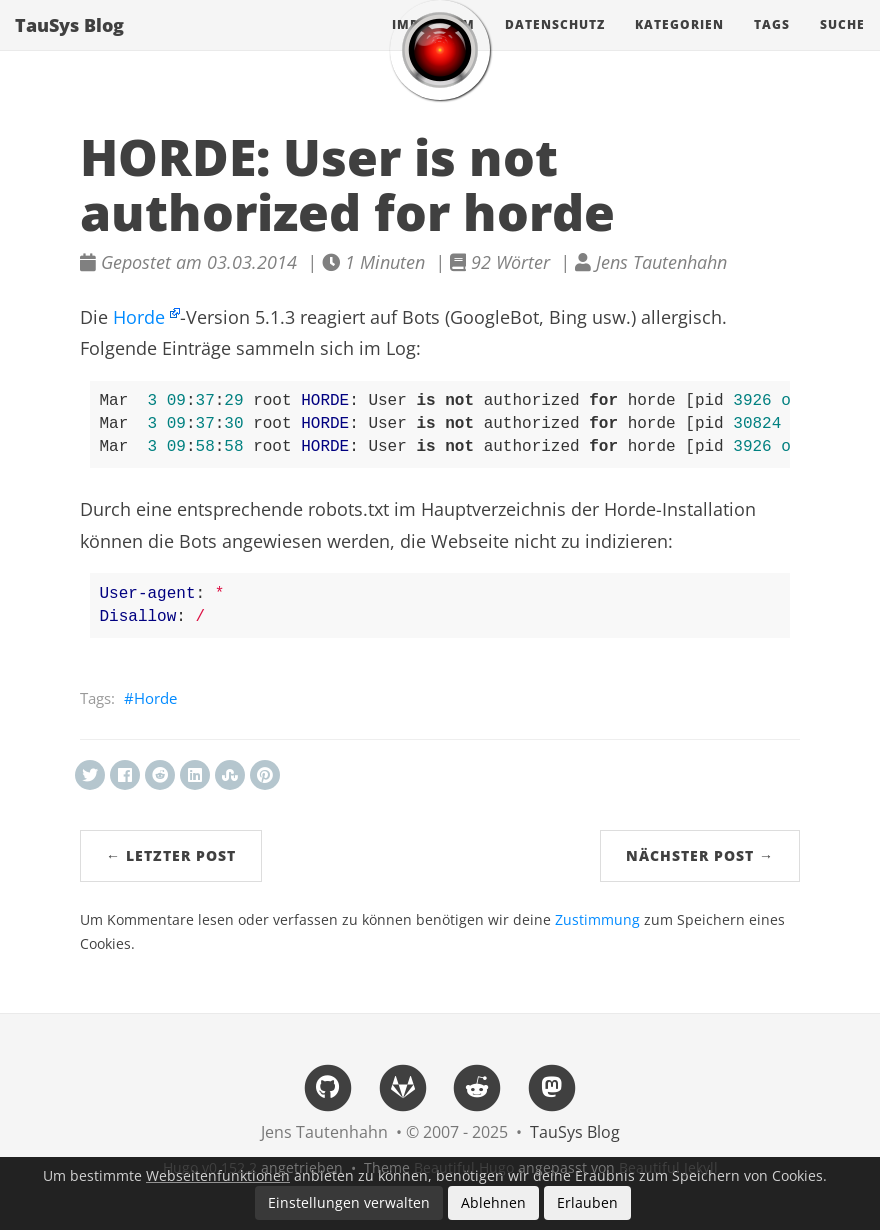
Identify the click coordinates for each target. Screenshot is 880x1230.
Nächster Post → (700, 855)
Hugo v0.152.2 (210, 1167)
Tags (772, 44)
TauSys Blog (69, 45)
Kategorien (679, 44)
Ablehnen (493, 1202)
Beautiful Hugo (464, 1167)
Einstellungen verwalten (349, 1202)
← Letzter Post (171, 855)
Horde (139, 317)
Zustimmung (597, 920)
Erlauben (587, 1202)
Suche (842, 44)
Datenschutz (555, 44)
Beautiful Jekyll (668, 1167)
